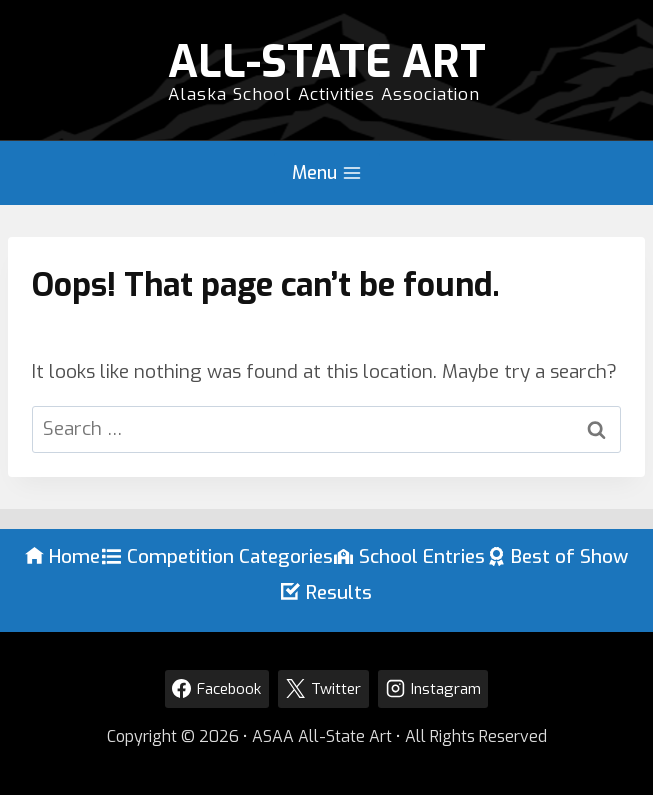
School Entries (409, 556)
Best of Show (558, 556)
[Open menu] (327, 173)
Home (63, 556)
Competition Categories (217, 556)
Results (326, 592)
